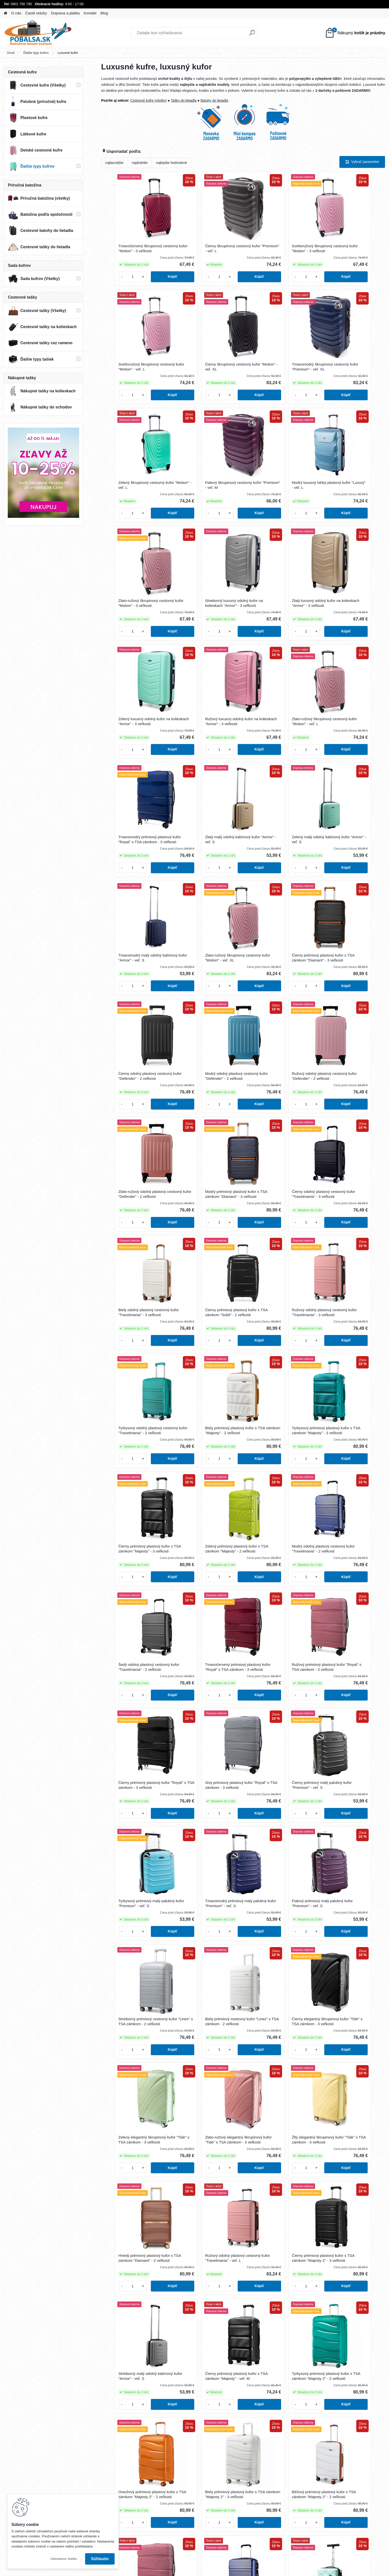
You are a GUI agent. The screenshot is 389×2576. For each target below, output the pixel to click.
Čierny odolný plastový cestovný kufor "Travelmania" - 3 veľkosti (275, 994)
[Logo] (38, 33)
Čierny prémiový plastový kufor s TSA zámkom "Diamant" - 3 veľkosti (136, 869)
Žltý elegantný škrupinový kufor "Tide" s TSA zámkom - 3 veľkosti (276, 1747)
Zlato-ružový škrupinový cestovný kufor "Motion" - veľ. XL (347, 746)
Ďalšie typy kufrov (36, 53)
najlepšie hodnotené (171, 163)
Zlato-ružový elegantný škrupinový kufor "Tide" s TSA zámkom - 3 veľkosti (205, 1749)
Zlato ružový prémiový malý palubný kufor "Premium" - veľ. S (350, 2252)
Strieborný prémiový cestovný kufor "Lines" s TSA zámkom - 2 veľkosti (206, 1622)
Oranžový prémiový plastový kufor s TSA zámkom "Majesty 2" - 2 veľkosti (207, 2004)
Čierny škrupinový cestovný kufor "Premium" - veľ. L (205, 250)
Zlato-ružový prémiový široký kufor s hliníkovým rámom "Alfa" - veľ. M (277, 2376)
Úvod (10, 53)
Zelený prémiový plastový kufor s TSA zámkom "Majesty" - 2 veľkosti (278, 1245)
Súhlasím (100, 2559)
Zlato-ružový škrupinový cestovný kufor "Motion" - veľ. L (276, 621)
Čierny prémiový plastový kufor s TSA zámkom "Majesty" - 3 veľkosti (206, 1245)
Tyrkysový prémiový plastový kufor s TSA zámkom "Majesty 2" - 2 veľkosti (135, 2004)
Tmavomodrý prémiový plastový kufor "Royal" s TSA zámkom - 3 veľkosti (346, 621)
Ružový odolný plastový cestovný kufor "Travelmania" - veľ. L (134, 1877)
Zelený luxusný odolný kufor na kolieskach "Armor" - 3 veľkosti (132, 620)
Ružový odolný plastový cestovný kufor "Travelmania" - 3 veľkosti (205, 1120)
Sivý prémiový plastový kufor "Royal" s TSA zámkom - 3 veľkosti (135, 1499)
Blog (104, 13)
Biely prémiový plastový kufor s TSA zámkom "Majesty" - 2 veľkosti (349, 1120)
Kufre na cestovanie (116, 2463)
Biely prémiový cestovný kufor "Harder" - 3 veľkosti (131, 2252)
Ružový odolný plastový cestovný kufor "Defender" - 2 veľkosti (347, 869)
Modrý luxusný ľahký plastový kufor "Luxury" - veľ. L (135, 497)
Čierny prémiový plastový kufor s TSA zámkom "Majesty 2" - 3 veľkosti (204, 1876)
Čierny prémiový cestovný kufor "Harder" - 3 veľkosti (346, 2129)
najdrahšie (140, 163)
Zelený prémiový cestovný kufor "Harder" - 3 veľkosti (203, 2252)
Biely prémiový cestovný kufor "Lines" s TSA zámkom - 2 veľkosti (277, 1622)
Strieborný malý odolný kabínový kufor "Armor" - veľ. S (276, 1875)
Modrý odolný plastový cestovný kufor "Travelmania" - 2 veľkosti (346, 1245)
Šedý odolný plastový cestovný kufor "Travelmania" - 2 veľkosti (132, 1373)
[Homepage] (5, 13)
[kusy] (117, 281)
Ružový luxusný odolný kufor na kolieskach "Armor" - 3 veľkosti (203, 620)
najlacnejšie (114, 163)
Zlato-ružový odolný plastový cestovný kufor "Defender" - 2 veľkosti (130, 996)
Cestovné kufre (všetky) (148, 100)
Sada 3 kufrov (216, 2463)
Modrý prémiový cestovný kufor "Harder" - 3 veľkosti (275, 2252)
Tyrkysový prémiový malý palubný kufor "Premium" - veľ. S (277, 1499)
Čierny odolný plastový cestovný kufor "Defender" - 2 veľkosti (204, 869)
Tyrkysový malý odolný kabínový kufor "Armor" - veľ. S (347, 2376)
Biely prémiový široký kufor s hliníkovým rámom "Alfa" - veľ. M (204, 2376)
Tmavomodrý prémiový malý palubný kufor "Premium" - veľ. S (347, 1499)
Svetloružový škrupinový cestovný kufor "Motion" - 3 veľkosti (277, 248)
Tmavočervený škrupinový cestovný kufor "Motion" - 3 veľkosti (136, 248)
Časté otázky (36, 13)
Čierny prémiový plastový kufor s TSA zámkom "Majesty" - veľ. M (347, 1877)
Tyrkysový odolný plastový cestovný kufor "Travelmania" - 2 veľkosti (278, 1120)
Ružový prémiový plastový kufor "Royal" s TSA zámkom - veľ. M (133, 2130)
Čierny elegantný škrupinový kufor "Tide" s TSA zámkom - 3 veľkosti (348, 1622)
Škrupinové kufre (149, 2463)
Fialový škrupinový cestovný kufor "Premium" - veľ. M (348, 373)
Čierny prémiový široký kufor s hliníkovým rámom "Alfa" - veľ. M (133, 2376)
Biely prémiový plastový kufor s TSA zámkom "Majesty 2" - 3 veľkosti (278, 2002)
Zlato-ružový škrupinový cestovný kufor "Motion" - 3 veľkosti (205, 495)
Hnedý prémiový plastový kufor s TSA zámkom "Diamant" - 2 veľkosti (349, 1747)
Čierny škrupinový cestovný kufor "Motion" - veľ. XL (134, 371)
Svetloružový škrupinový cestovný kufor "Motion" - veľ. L (348, 248)
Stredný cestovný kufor (183, 2463)
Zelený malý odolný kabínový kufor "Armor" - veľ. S (206, 746)
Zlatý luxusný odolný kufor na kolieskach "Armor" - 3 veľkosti (345, 495)
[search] (252, 34)
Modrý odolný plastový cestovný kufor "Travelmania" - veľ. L (204, 2130)
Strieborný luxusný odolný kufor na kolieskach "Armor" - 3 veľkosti (277, 495)
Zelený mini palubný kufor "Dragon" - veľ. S (278, 2130)
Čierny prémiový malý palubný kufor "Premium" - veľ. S (207, 1499)
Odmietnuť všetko (64, 2559)
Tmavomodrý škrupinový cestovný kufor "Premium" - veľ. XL (205, 371)
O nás (16, 13)
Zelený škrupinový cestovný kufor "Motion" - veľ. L (276, 373)
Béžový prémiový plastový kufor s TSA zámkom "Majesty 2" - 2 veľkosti (347, 2004)
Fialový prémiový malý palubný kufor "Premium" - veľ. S (132, 1622)
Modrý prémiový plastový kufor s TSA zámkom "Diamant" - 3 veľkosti (207, 994)
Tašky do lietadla (183, 100)
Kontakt (90, 13)
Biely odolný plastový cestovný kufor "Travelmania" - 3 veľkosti (346, 994)
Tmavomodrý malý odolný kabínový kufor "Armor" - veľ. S (278, 746)
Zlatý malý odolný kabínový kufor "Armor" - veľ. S (133, 746)
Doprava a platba (65, 13)
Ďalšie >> (252, 2434)
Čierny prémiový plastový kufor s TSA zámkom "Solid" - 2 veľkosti (133, 1120)
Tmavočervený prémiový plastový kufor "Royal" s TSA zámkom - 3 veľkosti (205, 1374)
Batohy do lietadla (214, 100)
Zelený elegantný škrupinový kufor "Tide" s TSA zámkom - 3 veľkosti (134, 1747)
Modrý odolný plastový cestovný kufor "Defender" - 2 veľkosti (275, 869)
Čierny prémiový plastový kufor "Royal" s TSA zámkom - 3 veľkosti (349, 1373)
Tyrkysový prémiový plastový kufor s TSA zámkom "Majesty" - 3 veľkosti (135, 1247)
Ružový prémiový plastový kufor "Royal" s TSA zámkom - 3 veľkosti (278, 1373)
